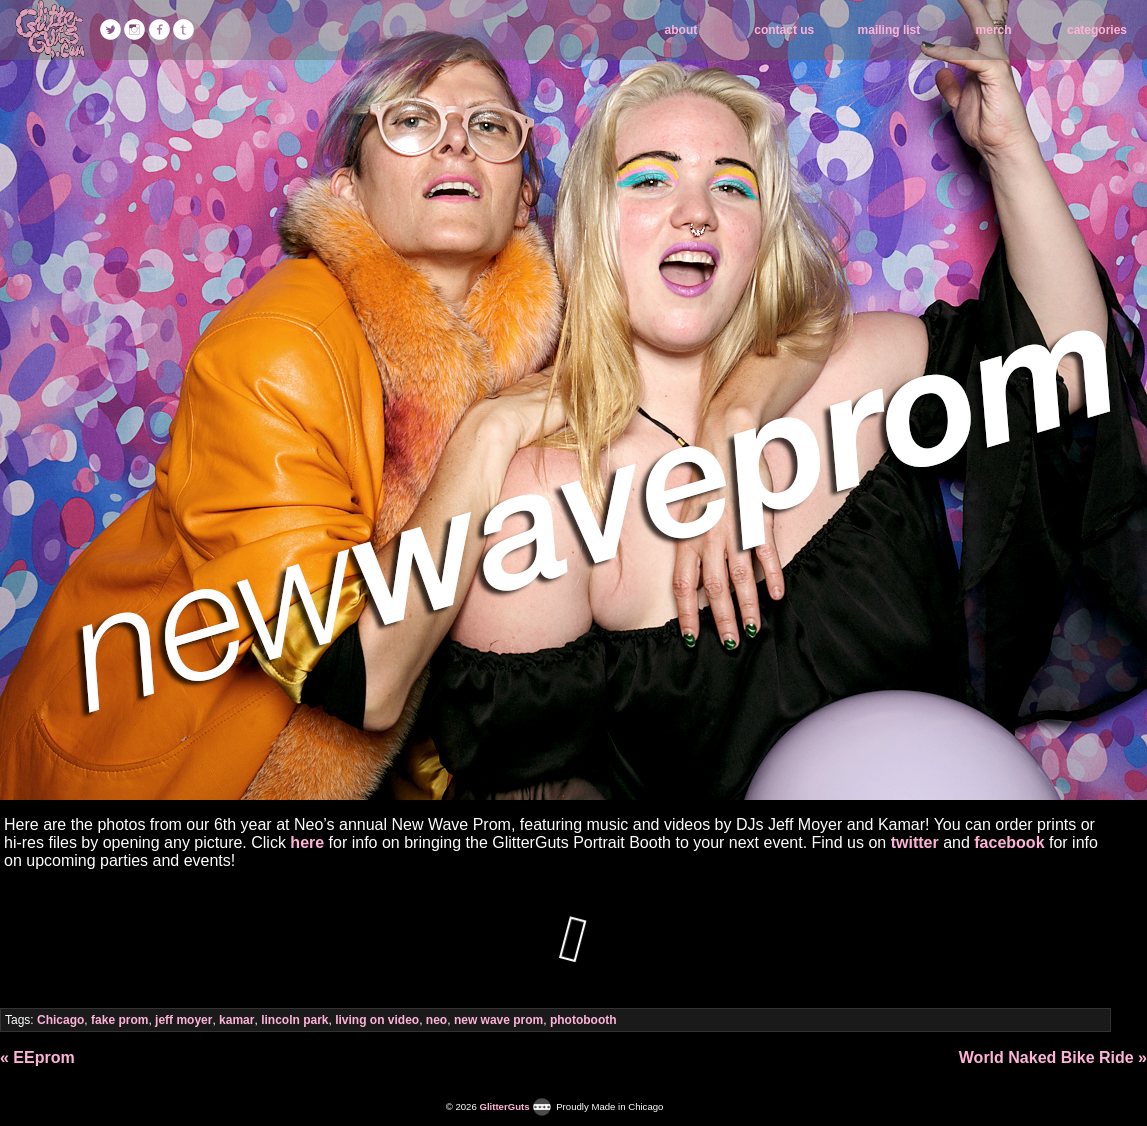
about (681, 30)
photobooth (583, 1020)
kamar (236, 1020)
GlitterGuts (50, 30)
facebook (1009, 842)
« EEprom (37, 1057)
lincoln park (294, 1020)
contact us (784, 30)
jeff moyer (183, 1020)
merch (994, 30)
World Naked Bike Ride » (1053, 1057)
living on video (377, 1020)
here (307, 842)
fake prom (119, 1020)
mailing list (889, 30)
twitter (915, 842)
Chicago (60, 1020)
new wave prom (498, 1020)
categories (1097, 30)
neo (436, 1020)
